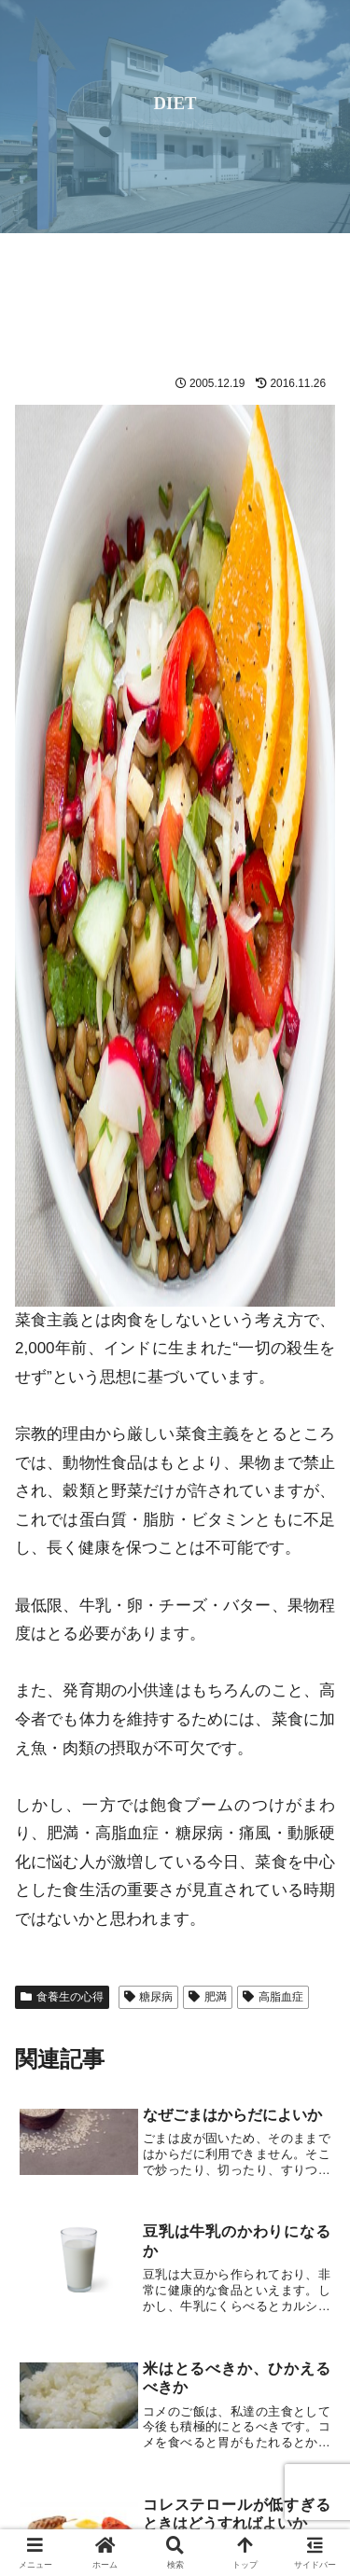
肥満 (208, 1996)
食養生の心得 (62, 1996)
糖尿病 (149, 1996)
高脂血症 (273, 1996)
